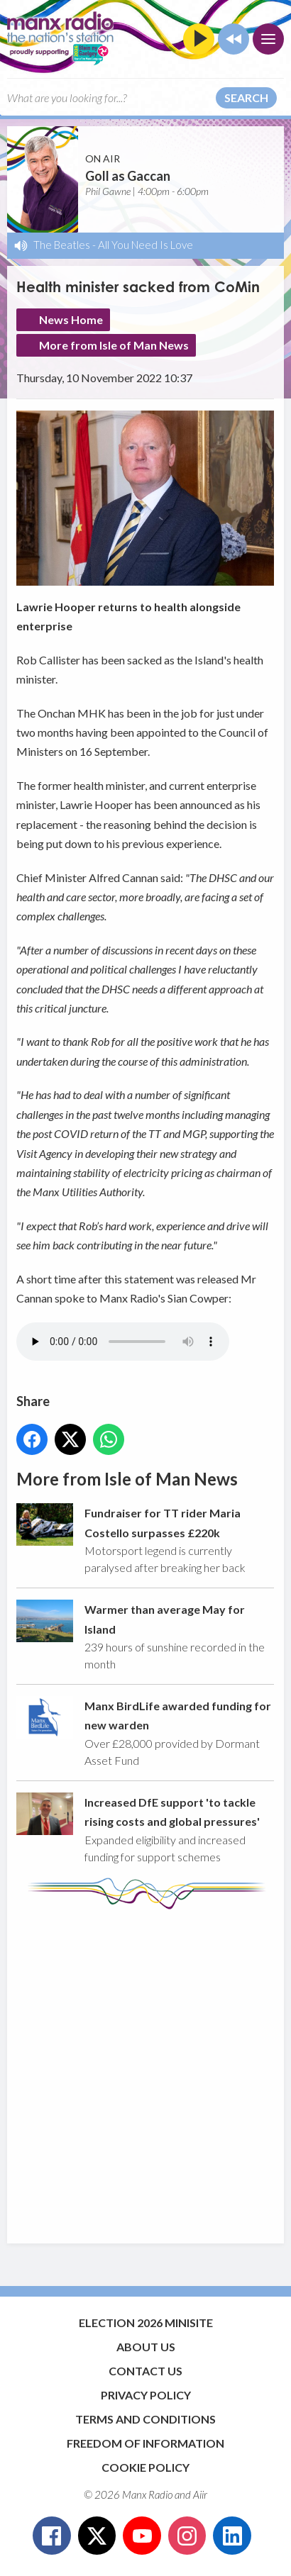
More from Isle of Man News (114, 345)
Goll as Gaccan (127, 176)
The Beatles (61, 244)
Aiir (200, 2494)
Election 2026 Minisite (146, 2322)
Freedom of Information (145, 2443)
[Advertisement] (145, 2069)
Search (246, 97)
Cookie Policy (145, 2467)
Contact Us (145, 2370)
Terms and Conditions (145, 2419)
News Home (71, 319)
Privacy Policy (146, 2395)
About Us (145, 2346)
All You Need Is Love (145, 244)
